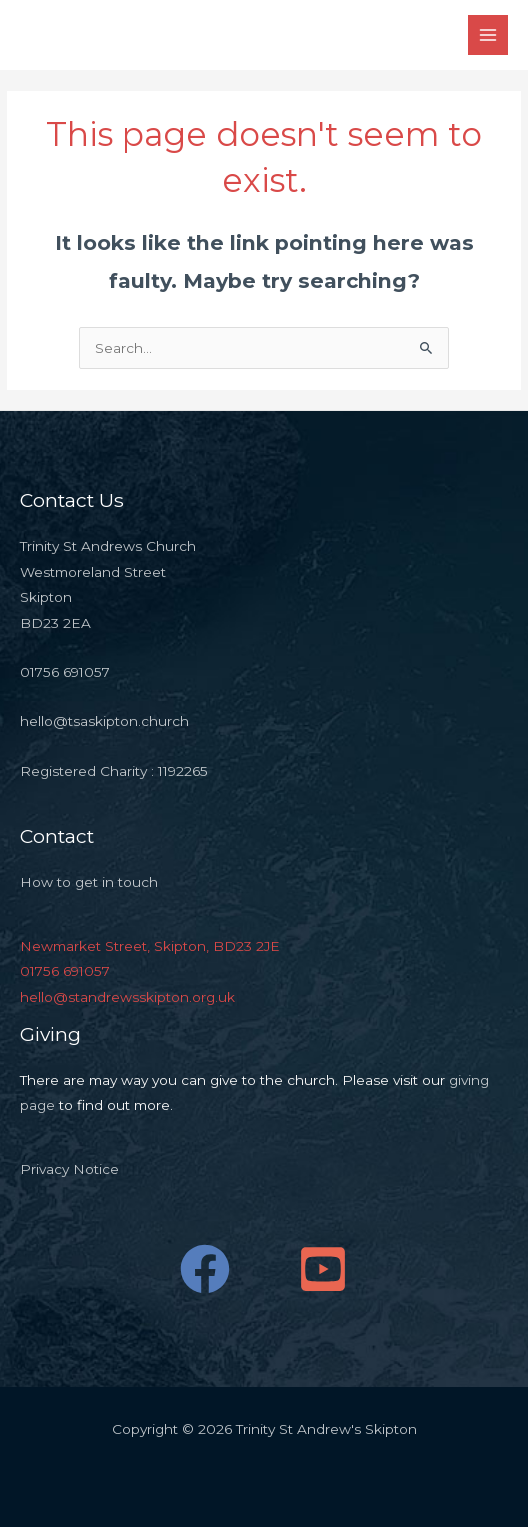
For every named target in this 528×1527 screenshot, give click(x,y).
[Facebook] (205, 1269)
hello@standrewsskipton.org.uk (127, 997)
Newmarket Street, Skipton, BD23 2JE (150, 946)
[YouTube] (323, 1269)
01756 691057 (65, 971)
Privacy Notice (69, 1169)
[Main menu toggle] (488, 35)
